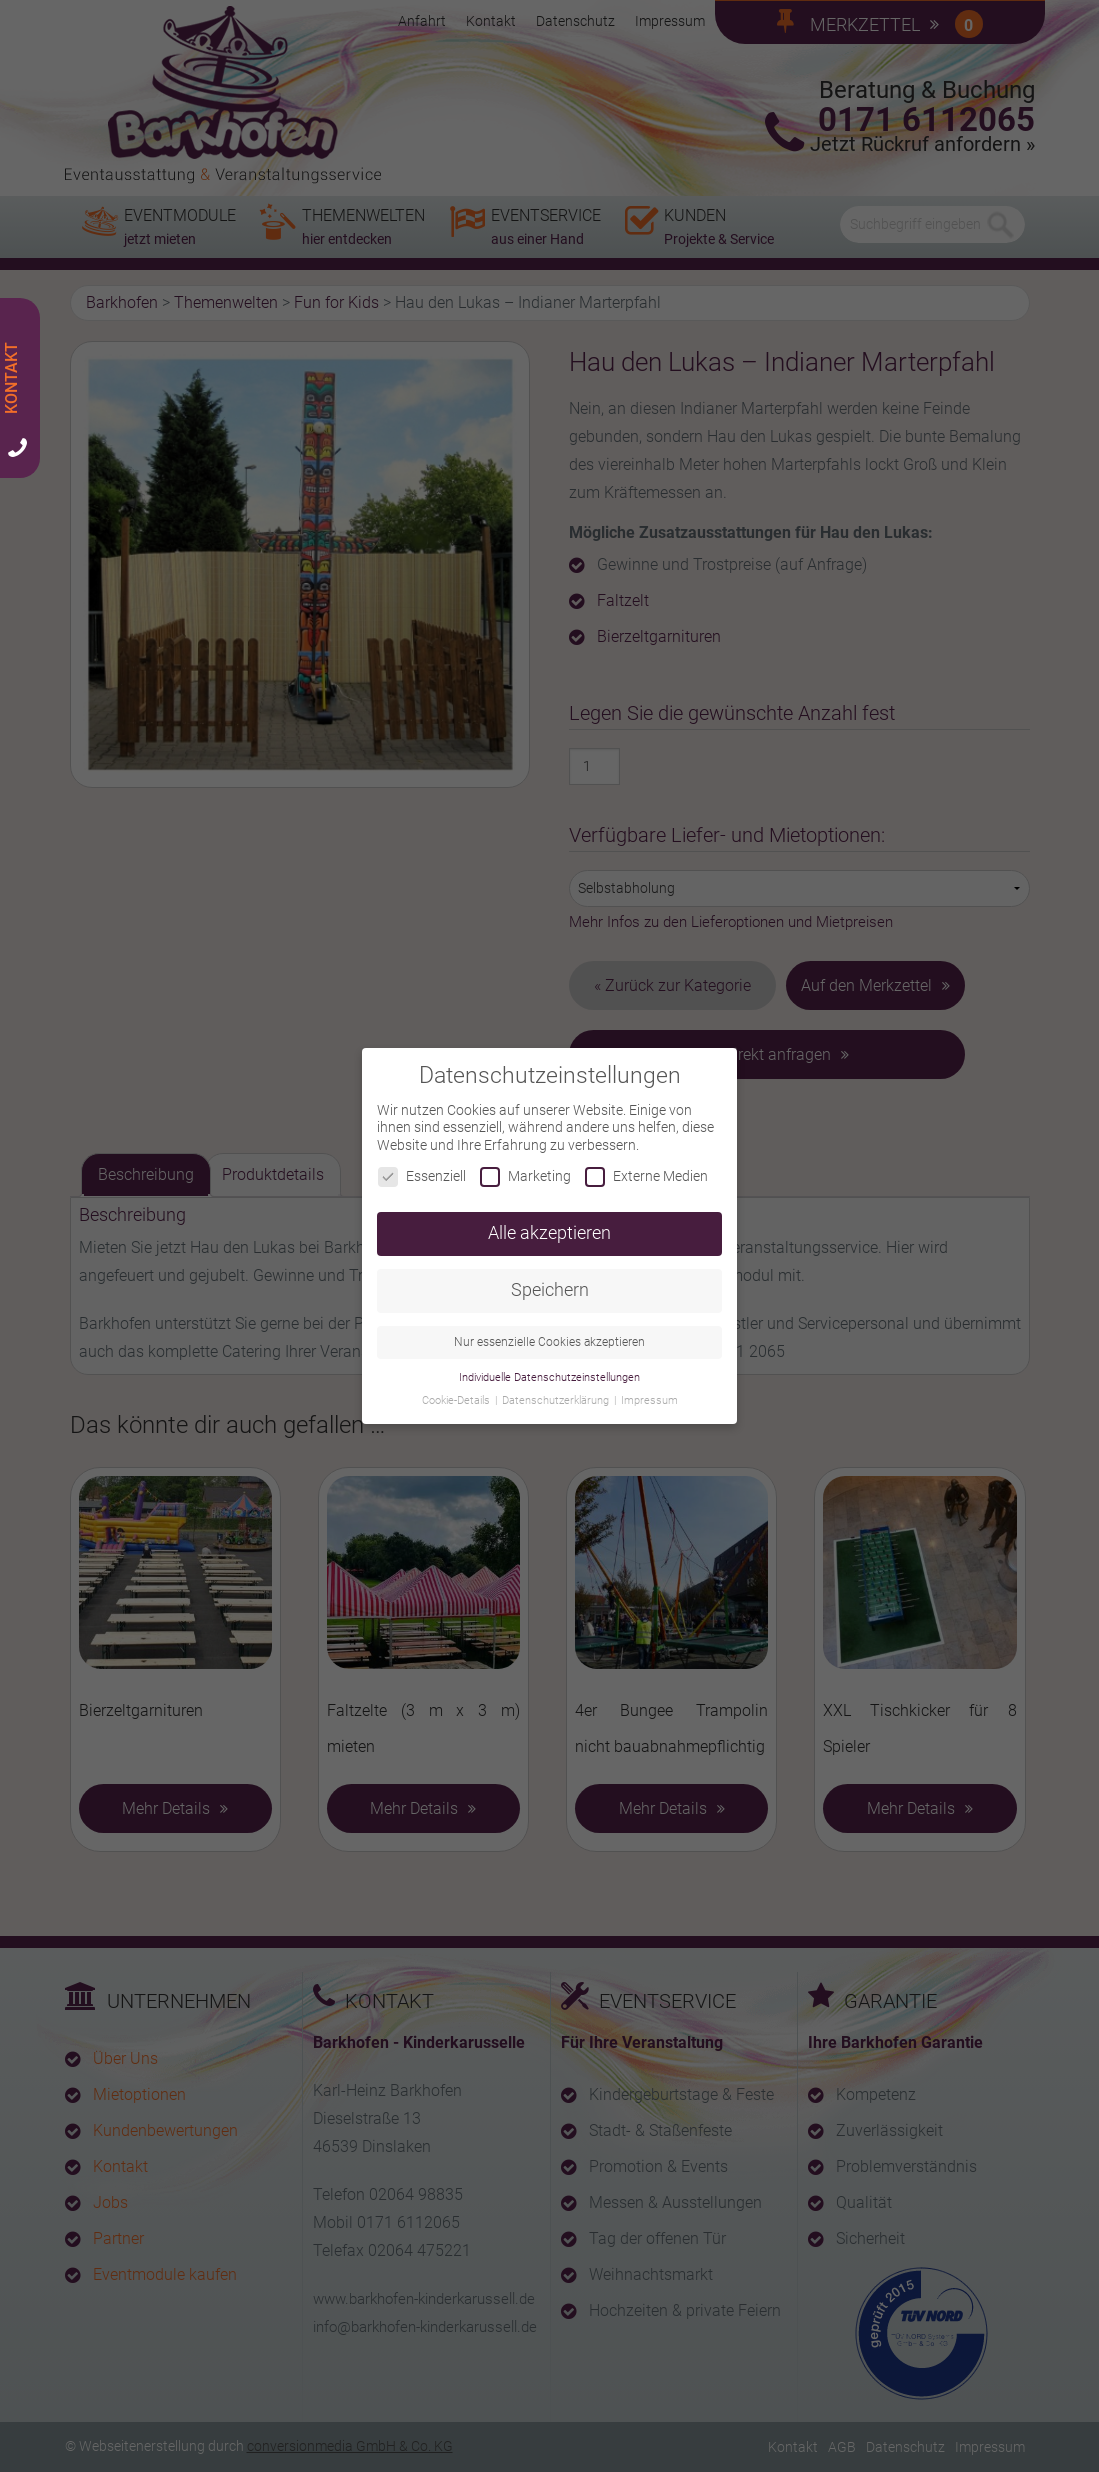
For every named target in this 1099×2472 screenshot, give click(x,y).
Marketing (525, 1165)
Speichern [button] (550, 1279)
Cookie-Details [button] (457, 1389)
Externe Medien (646, 1165)
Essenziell (422, 1165)
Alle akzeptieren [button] (549, 1222)
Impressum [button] (649, 1389)
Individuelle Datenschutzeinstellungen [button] (549, 1366)
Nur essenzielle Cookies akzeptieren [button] (549, 1331)
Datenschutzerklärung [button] (557, 1389)
